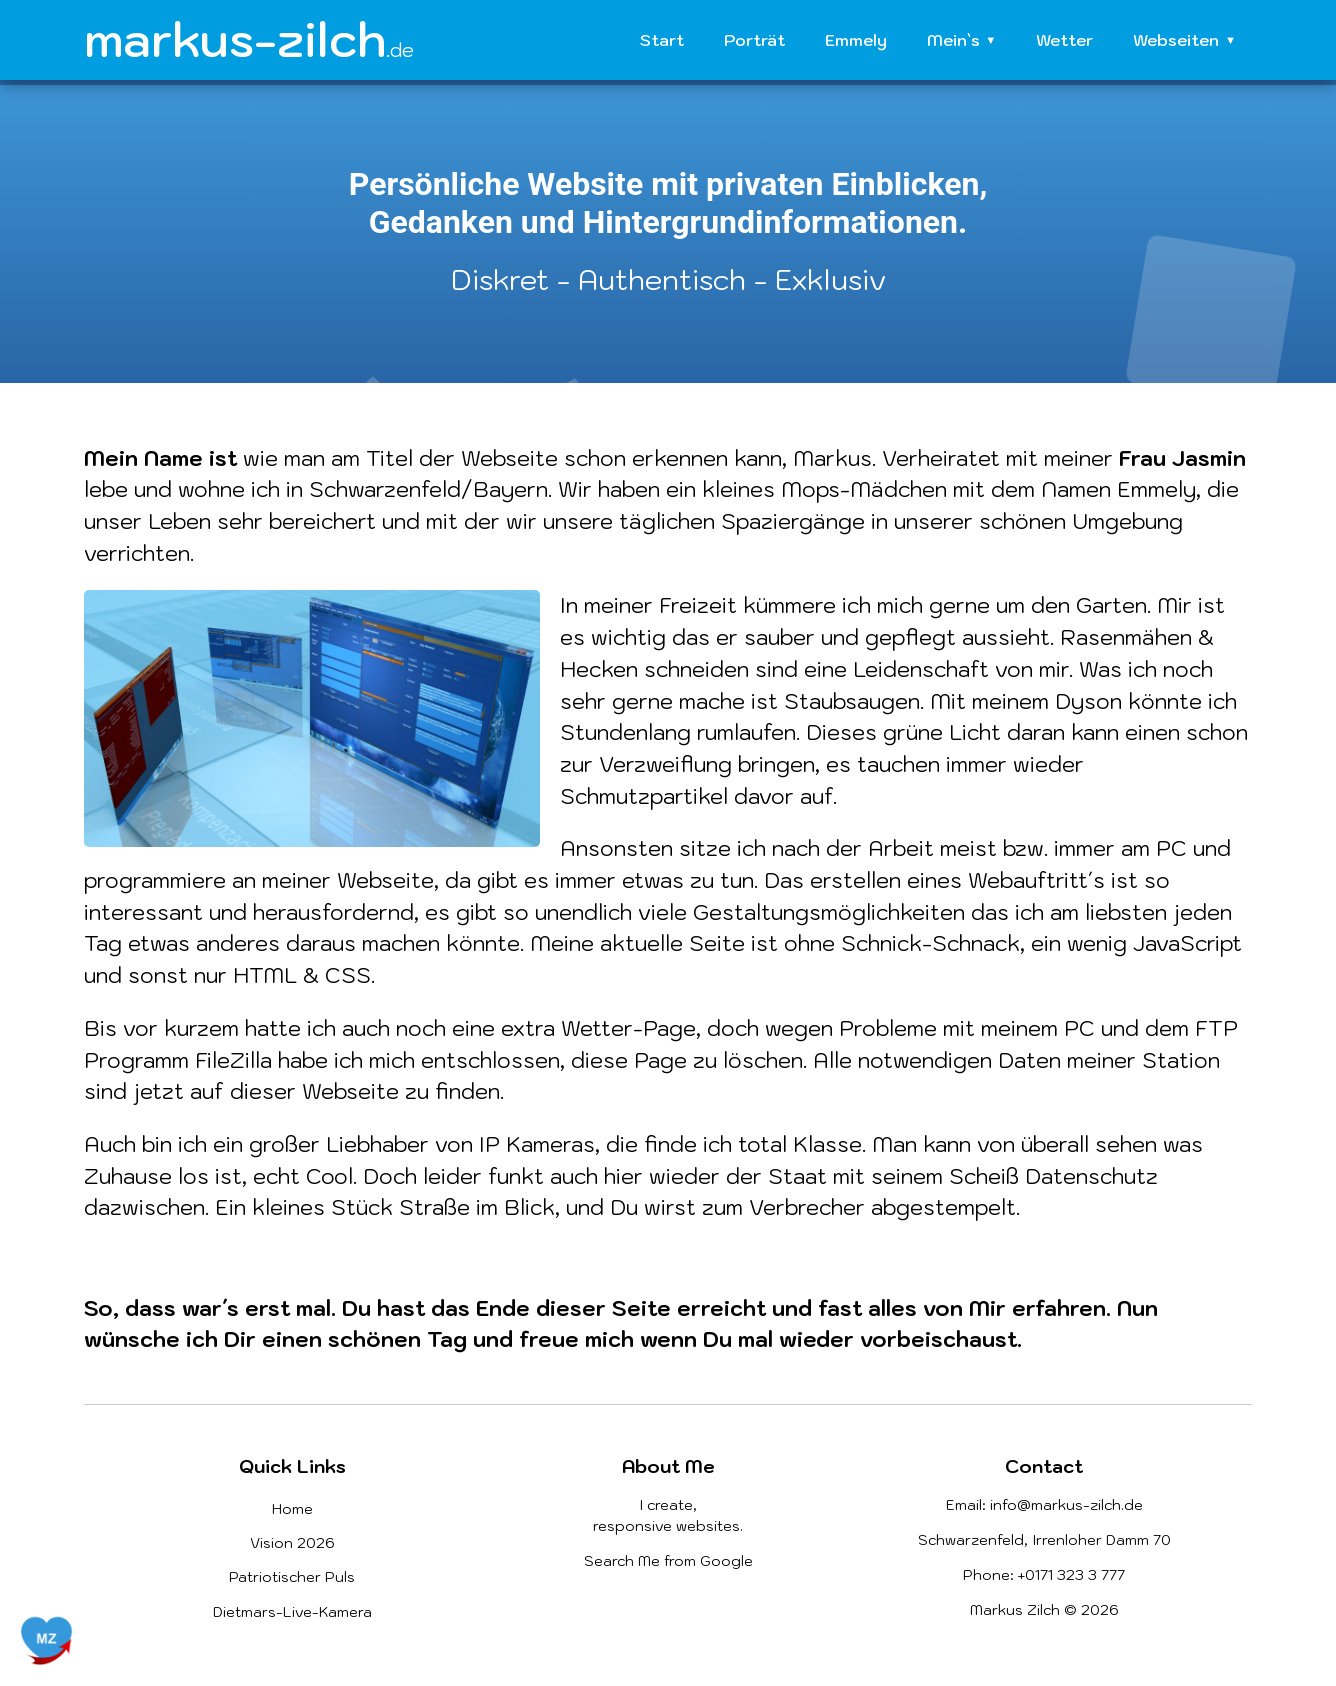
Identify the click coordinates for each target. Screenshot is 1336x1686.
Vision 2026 (292, 1543)
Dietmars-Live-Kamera (292, 1612)
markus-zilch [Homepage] (249, 39)
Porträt (754, 40)
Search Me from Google (668, 1561)
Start (662, 40)
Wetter (1064, 40)
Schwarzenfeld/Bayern (428, 489)
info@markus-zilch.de (1066, 1505)
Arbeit (901, 848)
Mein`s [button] (953, 40)
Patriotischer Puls (292, 1577)
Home (292, 1509)
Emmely (856, 40)
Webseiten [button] (1176, 40)
